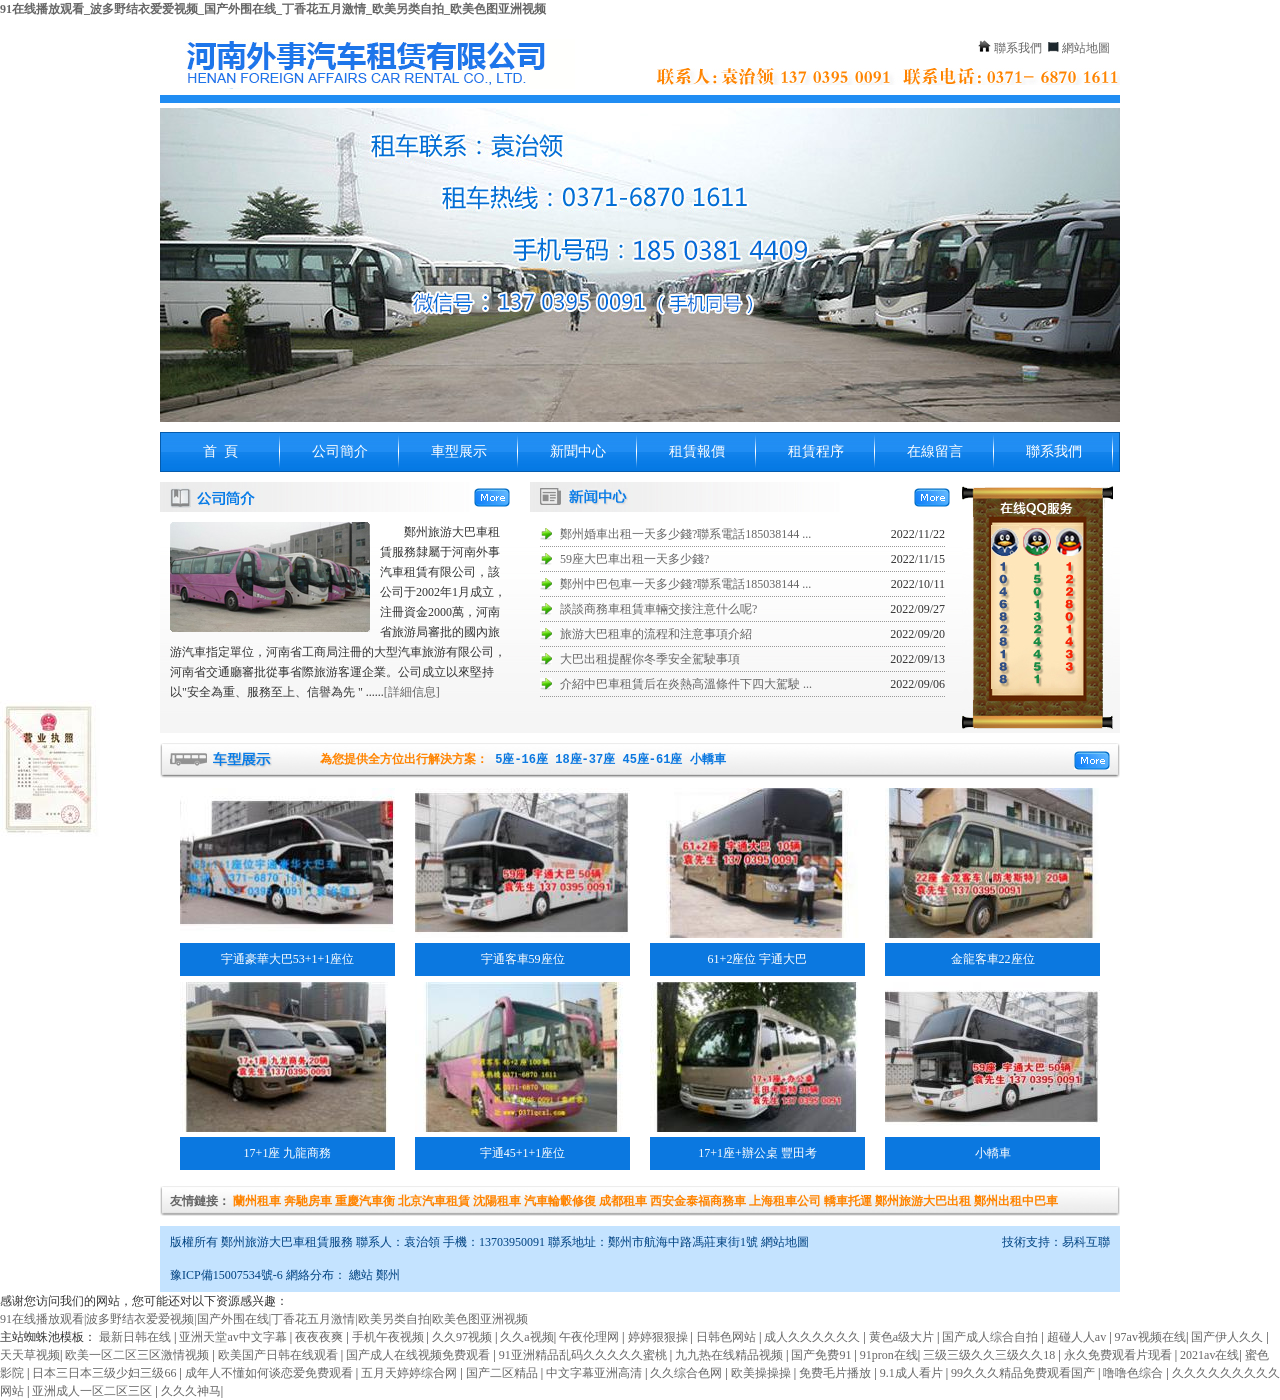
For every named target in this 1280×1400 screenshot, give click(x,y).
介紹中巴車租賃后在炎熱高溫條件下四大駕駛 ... (686, 684)
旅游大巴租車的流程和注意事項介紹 (656, 634)
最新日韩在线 (136, 1337)
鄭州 (388, 1275)
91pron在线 (889, 1355)
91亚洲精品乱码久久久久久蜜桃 (584, 1355)
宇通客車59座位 (523, 959)
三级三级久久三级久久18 (990, 1355)
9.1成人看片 (913, 1373)
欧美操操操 (762, 1373)
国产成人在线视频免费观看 (419, 1355)
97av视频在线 (1150, 1337)
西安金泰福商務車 (698, 1201)
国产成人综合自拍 (991, 1337)
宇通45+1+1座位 (523, 1153)
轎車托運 (848, 1201)
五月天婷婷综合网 (410, 1373)
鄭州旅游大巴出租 (923, 1201)
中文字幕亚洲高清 (595, 1373)
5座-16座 (521, 759)
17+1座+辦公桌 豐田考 (757, 1153)
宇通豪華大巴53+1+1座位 (288, 959)
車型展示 (459, 451)
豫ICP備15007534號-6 (226, 1275)
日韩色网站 (727, 1337)
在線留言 (935, 451)
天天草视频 (30, 1355)
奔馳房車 (308, 1201)
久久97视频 (463, 1337)
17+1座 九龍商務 (288, 1153)
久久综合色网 (687, 1373)
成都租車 (623, 1201)
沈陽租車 (497, 1201)
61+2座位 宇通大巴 (758, 959)
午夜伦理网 (590, 1337)
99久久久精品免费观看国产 (1024, 1373)
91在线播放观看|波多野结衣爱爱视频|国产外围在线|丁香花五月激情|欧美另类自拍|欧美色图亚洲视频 (264, 1319)
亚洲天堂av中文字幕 (234, 1337)
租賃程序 (816, 451)
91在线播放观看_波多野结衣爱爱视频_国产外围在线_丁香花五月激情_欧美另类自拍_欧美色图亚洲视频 (273, 9)
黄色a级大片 (903, 1337)
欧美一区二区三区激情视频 (138, 1355)
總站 (361, 1275)
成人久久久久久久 (813, 1337)
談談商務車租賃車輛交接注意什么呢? (658, 609)
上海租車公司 (785, 1201)
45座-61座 (652, 759)
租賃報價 (697, 451)
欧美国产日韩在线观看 (279, 1355)
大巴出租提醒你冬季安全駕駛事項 (650, 659)
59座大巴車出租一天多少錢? (634, 559)
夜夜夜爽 (320, 1337)
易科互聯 (1086, 1242)
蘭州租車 (257, 1201)
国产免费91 (822, 1355)
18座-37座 (585, 759)
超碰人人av (1078, 1337)
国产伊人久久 (1228, 1337)
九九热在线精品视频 (730, 1355)
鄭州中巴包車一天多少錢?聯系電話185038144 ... (685, 584)
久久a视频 (526, 1337)
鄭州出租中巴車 (1016, 1201)
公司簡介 (340, 451)
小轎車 (708, 759)
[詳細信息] (412, 692)
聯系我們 (1018, 48)
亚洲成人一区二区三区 (93, 1391)
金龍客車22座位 (993, 959)
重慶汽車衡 (365, 1201)
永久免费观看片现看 (1119, 1355)
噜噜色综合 (1134, 1373)
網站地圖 (1086, 48)
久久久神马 (191, 1391)
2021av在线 (1209, 1355)
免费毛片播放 (836, 1373)
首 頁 (220, 451)
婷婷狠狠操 (659, 1337)
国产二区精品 (503, 1373)
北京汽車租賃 (434, 1201)
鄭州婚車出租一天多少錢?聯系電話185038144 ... (685, 534)
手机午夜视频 (389, 1337)
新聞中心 (578, 451)
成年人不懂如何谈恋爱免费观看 (270, 1373)
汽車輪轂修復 (560, 1201)
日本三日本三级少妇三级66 (105, 1373)
